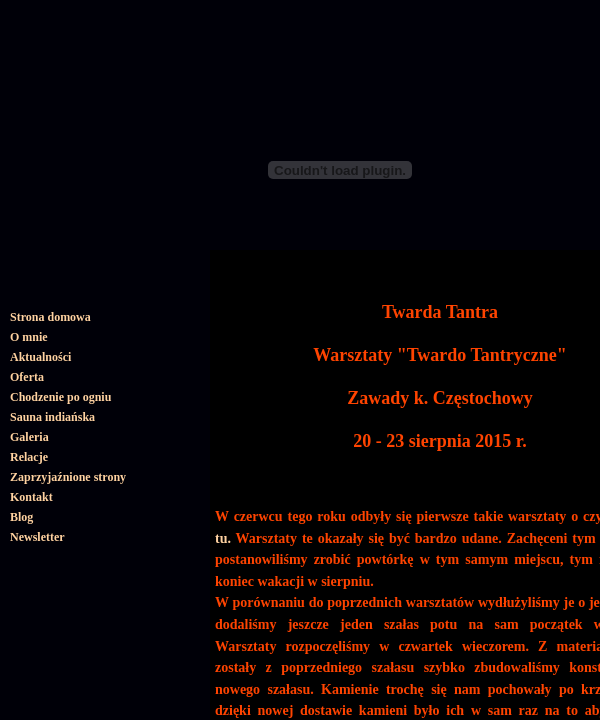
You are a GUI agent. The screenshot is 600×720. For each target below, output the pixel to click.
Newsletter (37, 537)
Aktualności (40, 357)
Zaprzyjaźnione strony (68, 477)
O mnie (29, 337)
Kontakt (31, 497)
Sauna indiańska (52, 417)
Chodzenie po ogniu (60, 397)
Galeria (29, 437)
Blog (21, 517)
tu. (223, 538)
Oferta (27, 377)
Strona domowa (50, 317)
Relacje (29, 457)
